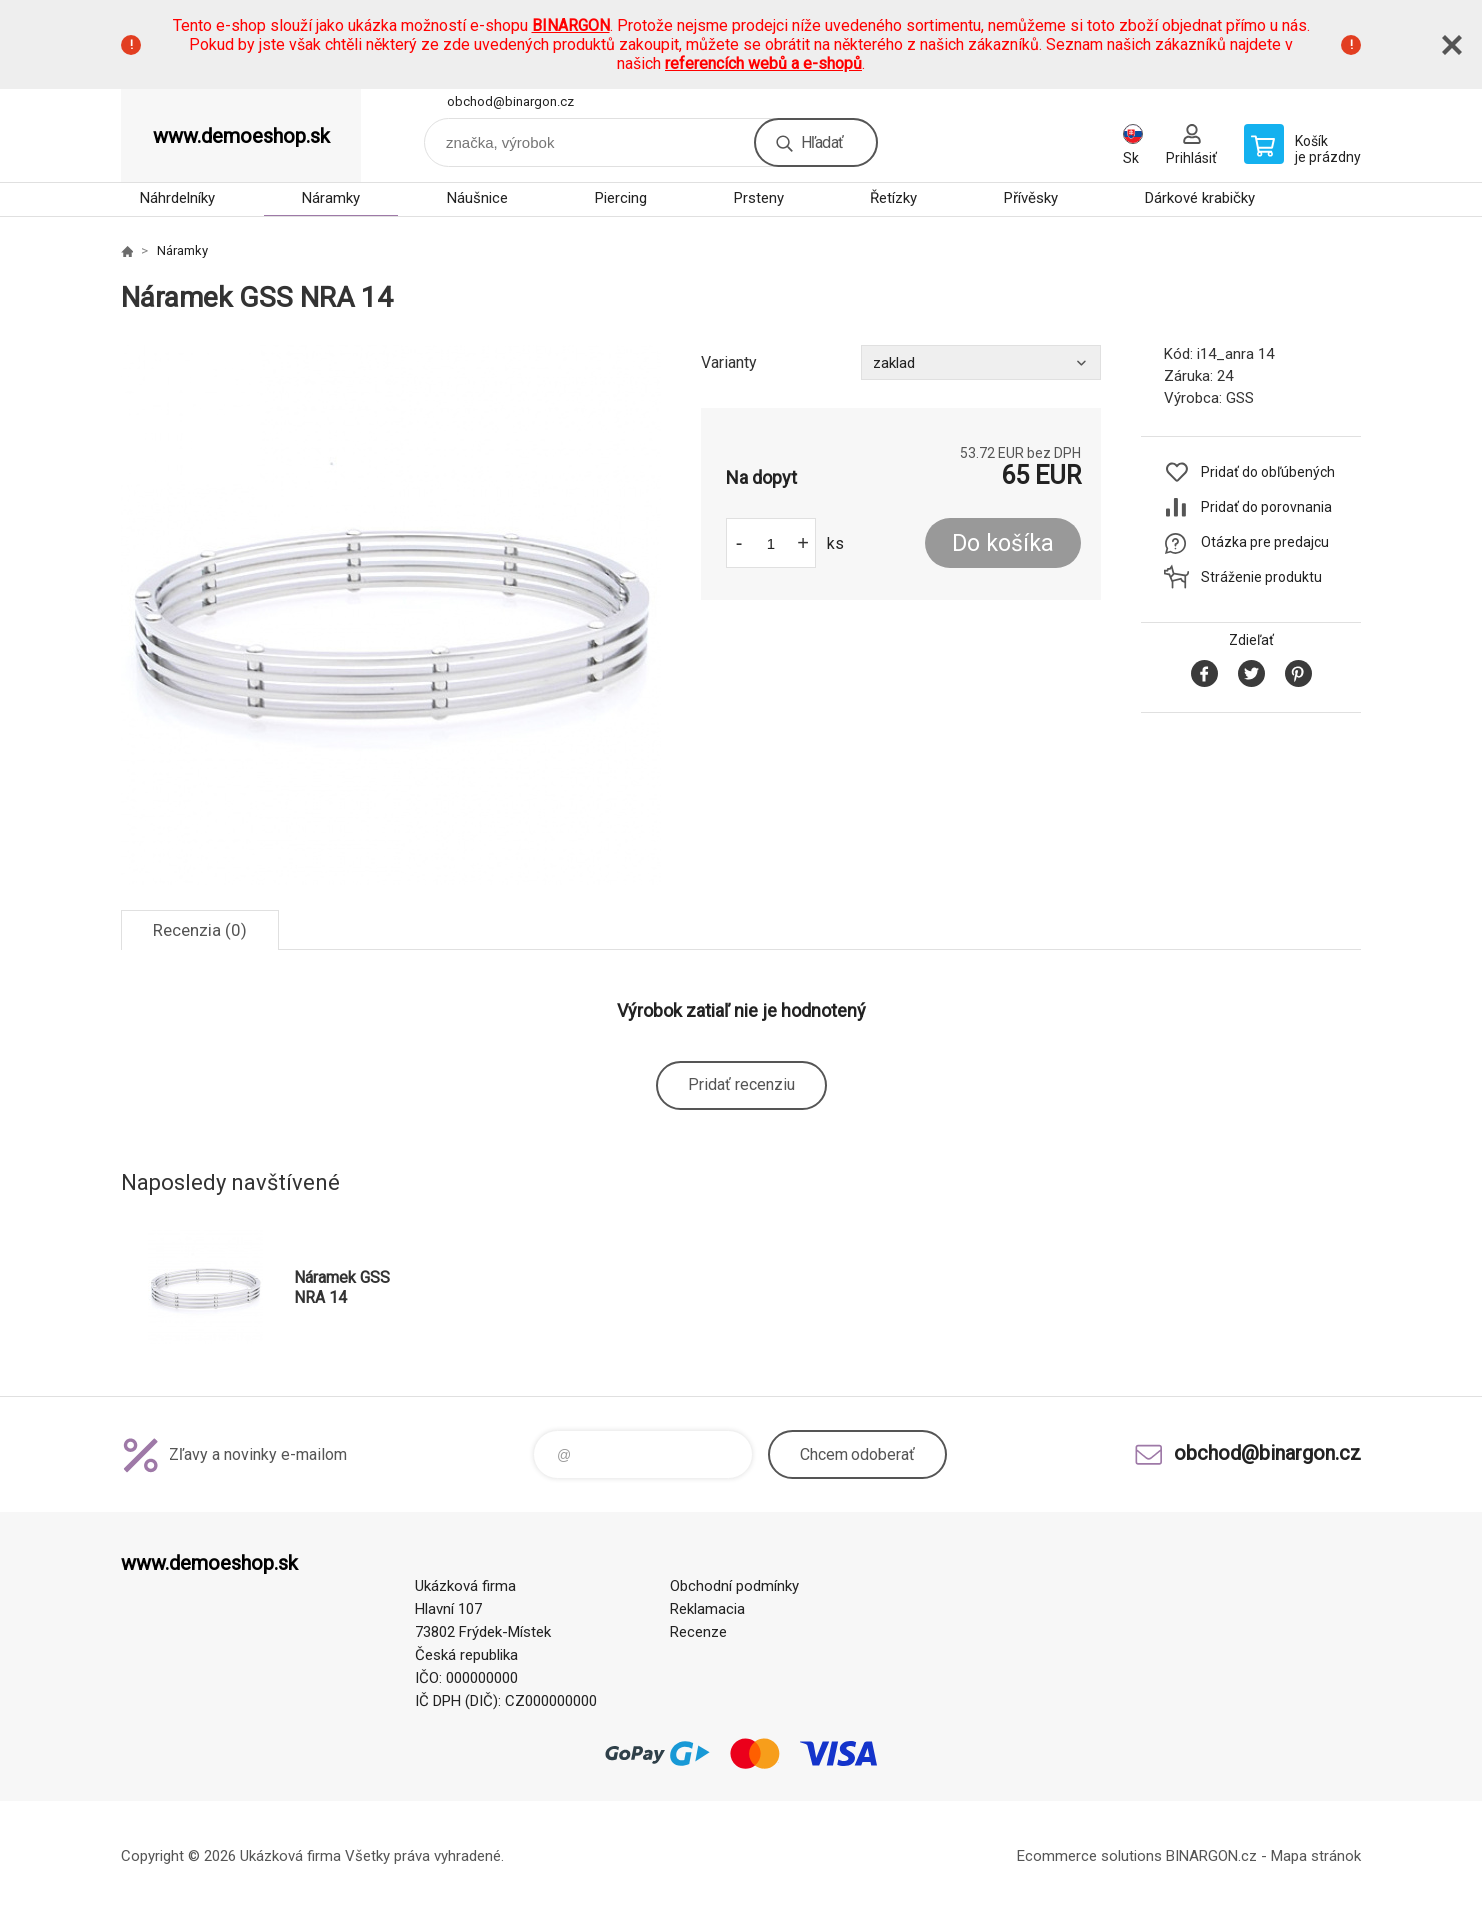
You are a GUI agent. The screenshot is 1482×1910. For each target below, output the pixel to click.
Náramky (331, 198)
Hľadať (822, 142)
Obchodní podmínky (734, 1586)
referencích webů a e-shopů (763, 63)
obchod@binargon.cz (510, 101)
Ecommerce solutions (1089, 1856)
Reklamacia (707, 1609)
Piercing (621, 198)
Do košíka (1003, 543)
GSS (1240, 398)
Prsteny (759, 198)
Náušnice (477, 198)
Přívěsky (1031, 198)
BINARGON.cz (1211, 1856)
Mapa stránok (1316, 1856)
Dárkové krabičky (1200, 198)
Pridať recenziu (741, 1084)
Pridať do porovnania (1266, 507)
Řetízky (893, 198)
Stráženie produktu (1261, 577)
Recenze (698, 1632)
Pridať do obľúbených (1268, 472)
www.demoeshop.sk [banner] (241, 136)
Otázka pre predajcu (1265, 542)
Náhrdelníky (177, 198)
